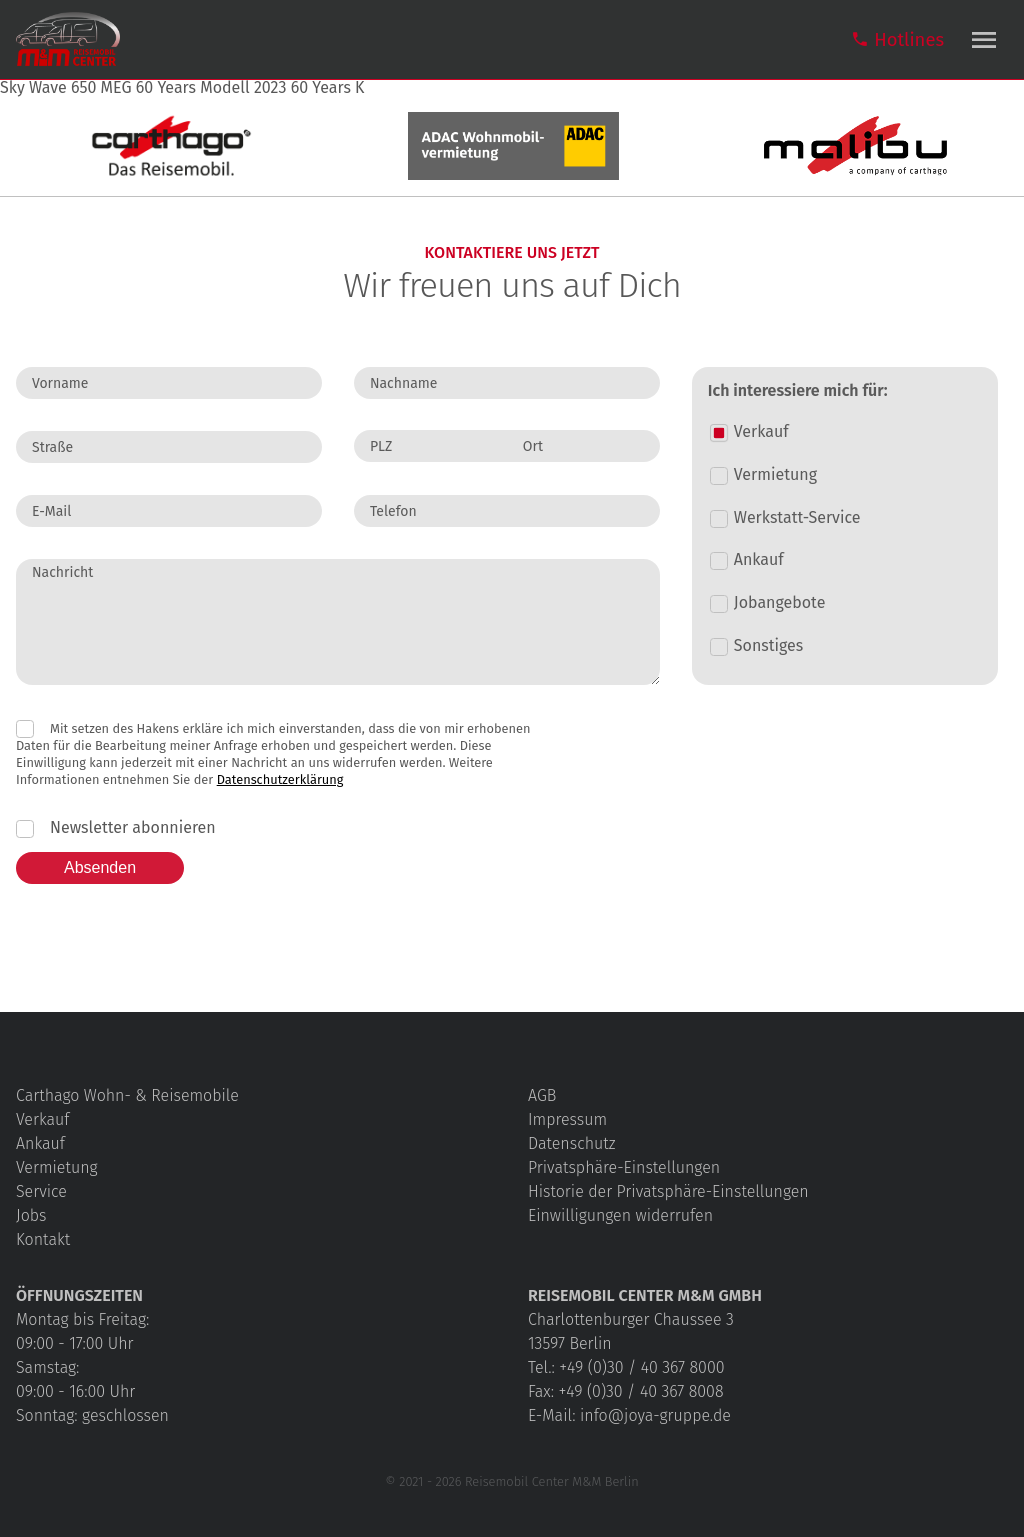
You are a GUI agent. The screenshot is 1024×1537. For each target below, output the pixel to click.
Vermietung (57, 1167)
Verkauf (42, 1119)
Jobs (31, 1215)
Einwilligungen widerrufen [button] (620, 1215)
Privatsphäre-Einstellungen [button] (624, 1167)
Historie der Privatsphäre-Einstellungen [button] (668, 1191)
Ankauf (40, 1143)
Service (41, 1191)
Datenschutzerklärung (280, 779)
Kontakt (43, 1239)
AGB (542, 1095)
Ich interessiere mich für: (798, 391)
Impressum (567, 1119)
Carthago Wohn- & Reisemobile (127, 1095)
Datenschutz (571, 1143)
